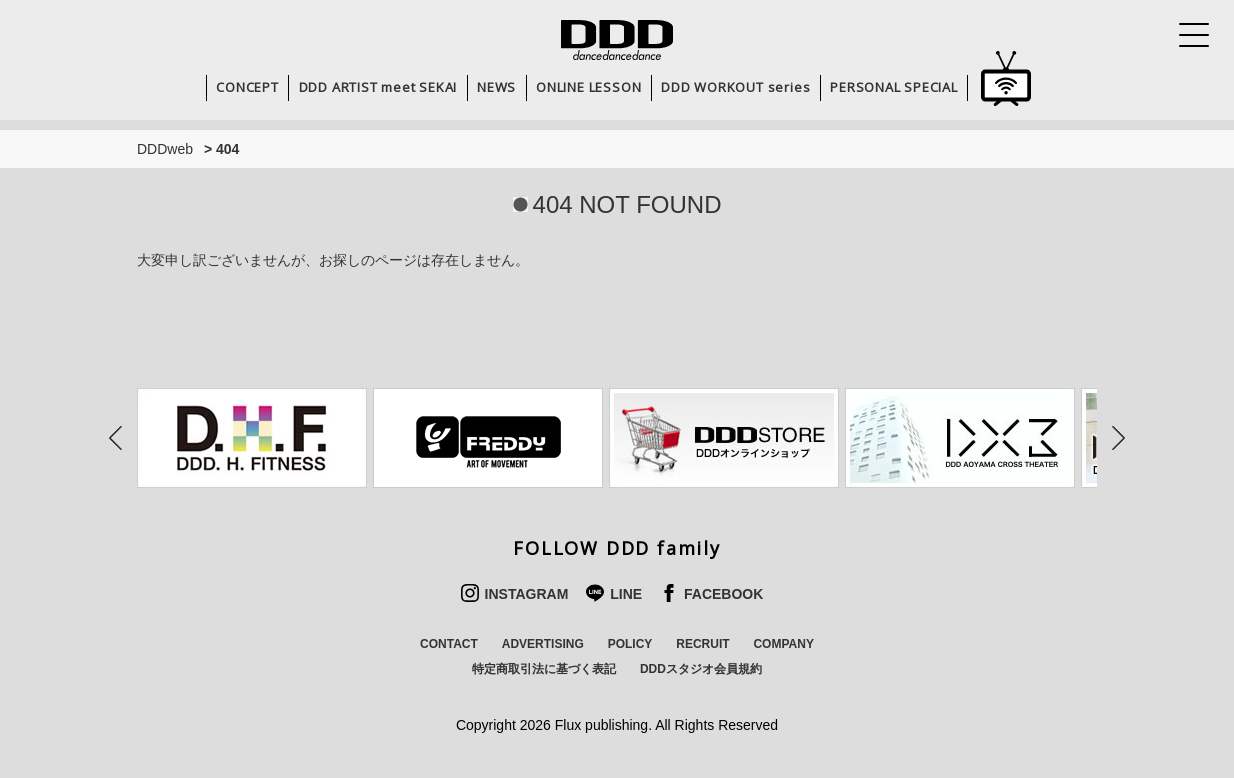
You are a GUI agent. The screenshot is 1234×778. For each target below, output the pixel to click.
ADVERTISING (543, 644)
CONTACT (449, 644)
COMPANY (783, 644)
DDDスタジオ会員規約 (701, 669)
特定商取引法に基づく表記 (544, 669)
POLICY (630, 644)
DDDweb (165, 149)
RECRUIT (702, 644)
